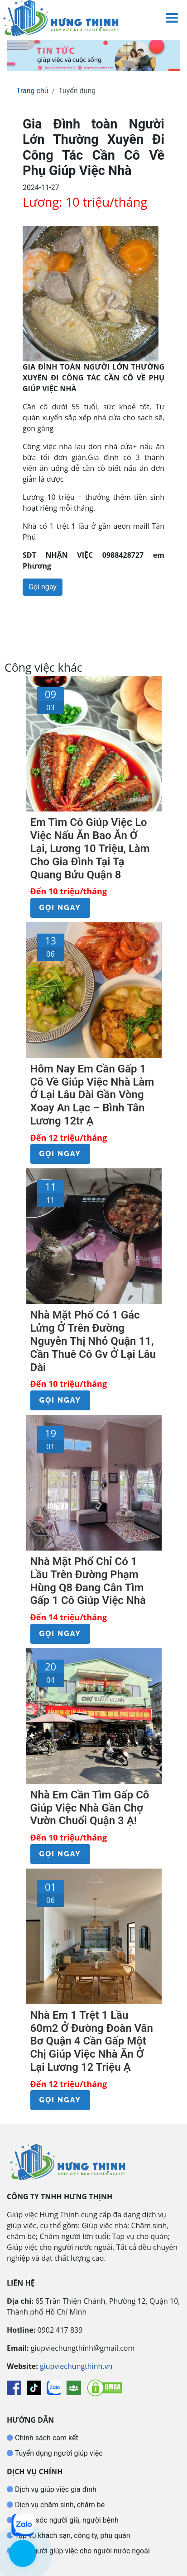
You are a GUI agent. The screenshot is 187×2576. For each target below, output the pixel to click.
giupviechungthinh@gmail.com (82, 2348)
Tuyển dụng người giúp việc (58, 2453)
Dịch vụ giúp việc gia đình (54, 2489)
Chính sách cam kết (45, 2438)
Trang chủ (32, 90)
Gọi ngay (43, 587)
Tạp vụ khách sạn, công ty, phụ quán (71, 2535)
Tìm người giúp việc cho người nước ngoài (81, 2551)
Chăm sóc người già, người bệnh (66, 2520)
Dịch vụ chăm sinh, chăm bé (59, 2504)
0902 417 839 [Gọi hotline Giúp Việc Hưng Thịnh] (60, 2330)
